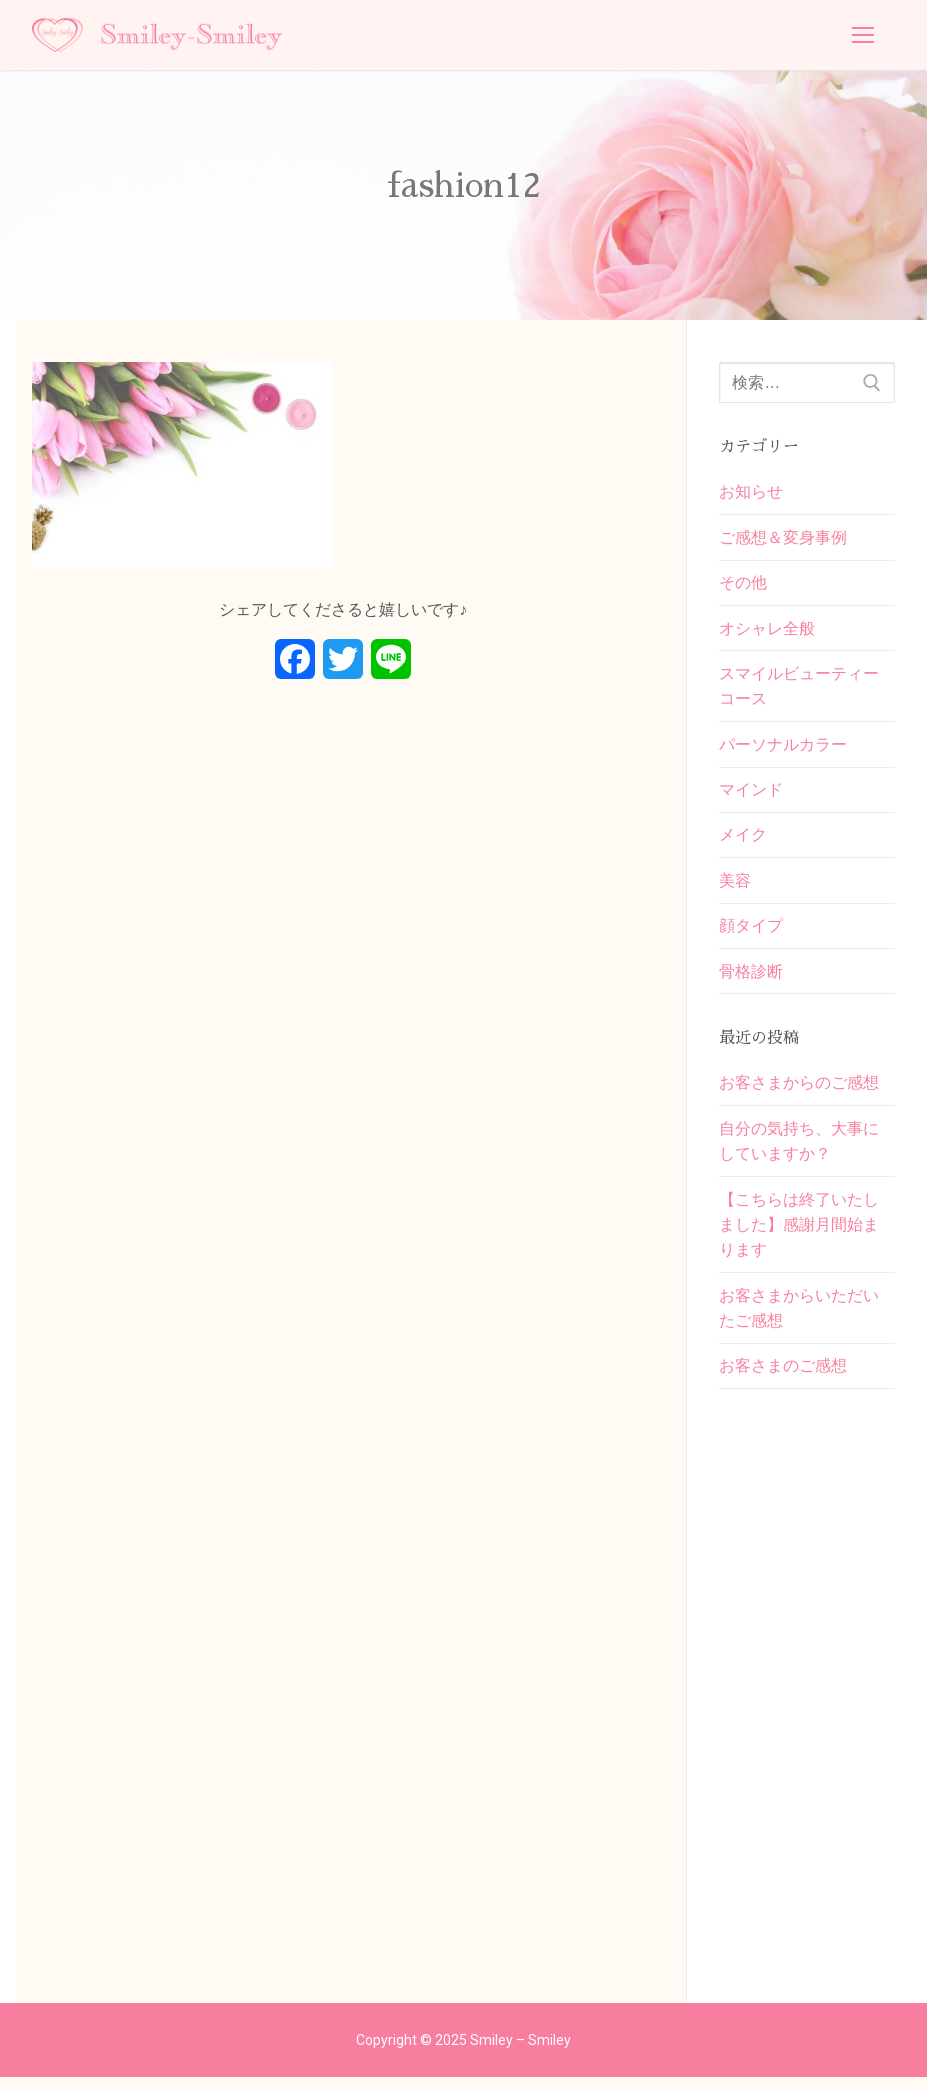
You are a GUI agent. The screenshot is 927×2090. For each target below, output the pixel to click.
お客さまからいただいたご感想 (799, 1319)
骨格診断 (751, 978)
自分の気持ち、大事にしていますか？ (799, 1150)
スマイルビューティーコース (799, 689)
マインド (751, 794)
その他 (743, 584)
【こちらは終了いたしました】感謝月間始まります (799, 1234)
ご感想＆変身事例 (783, 538)
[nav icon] (863, 35)
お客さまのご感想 (783, 1378)
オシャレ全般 (767, 630)
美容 (735, 886)
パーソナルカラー (783, 748)
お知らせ (751, 491)
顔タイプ (751, 932)
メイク (743, 840)
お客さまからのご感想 (799, 1090)
